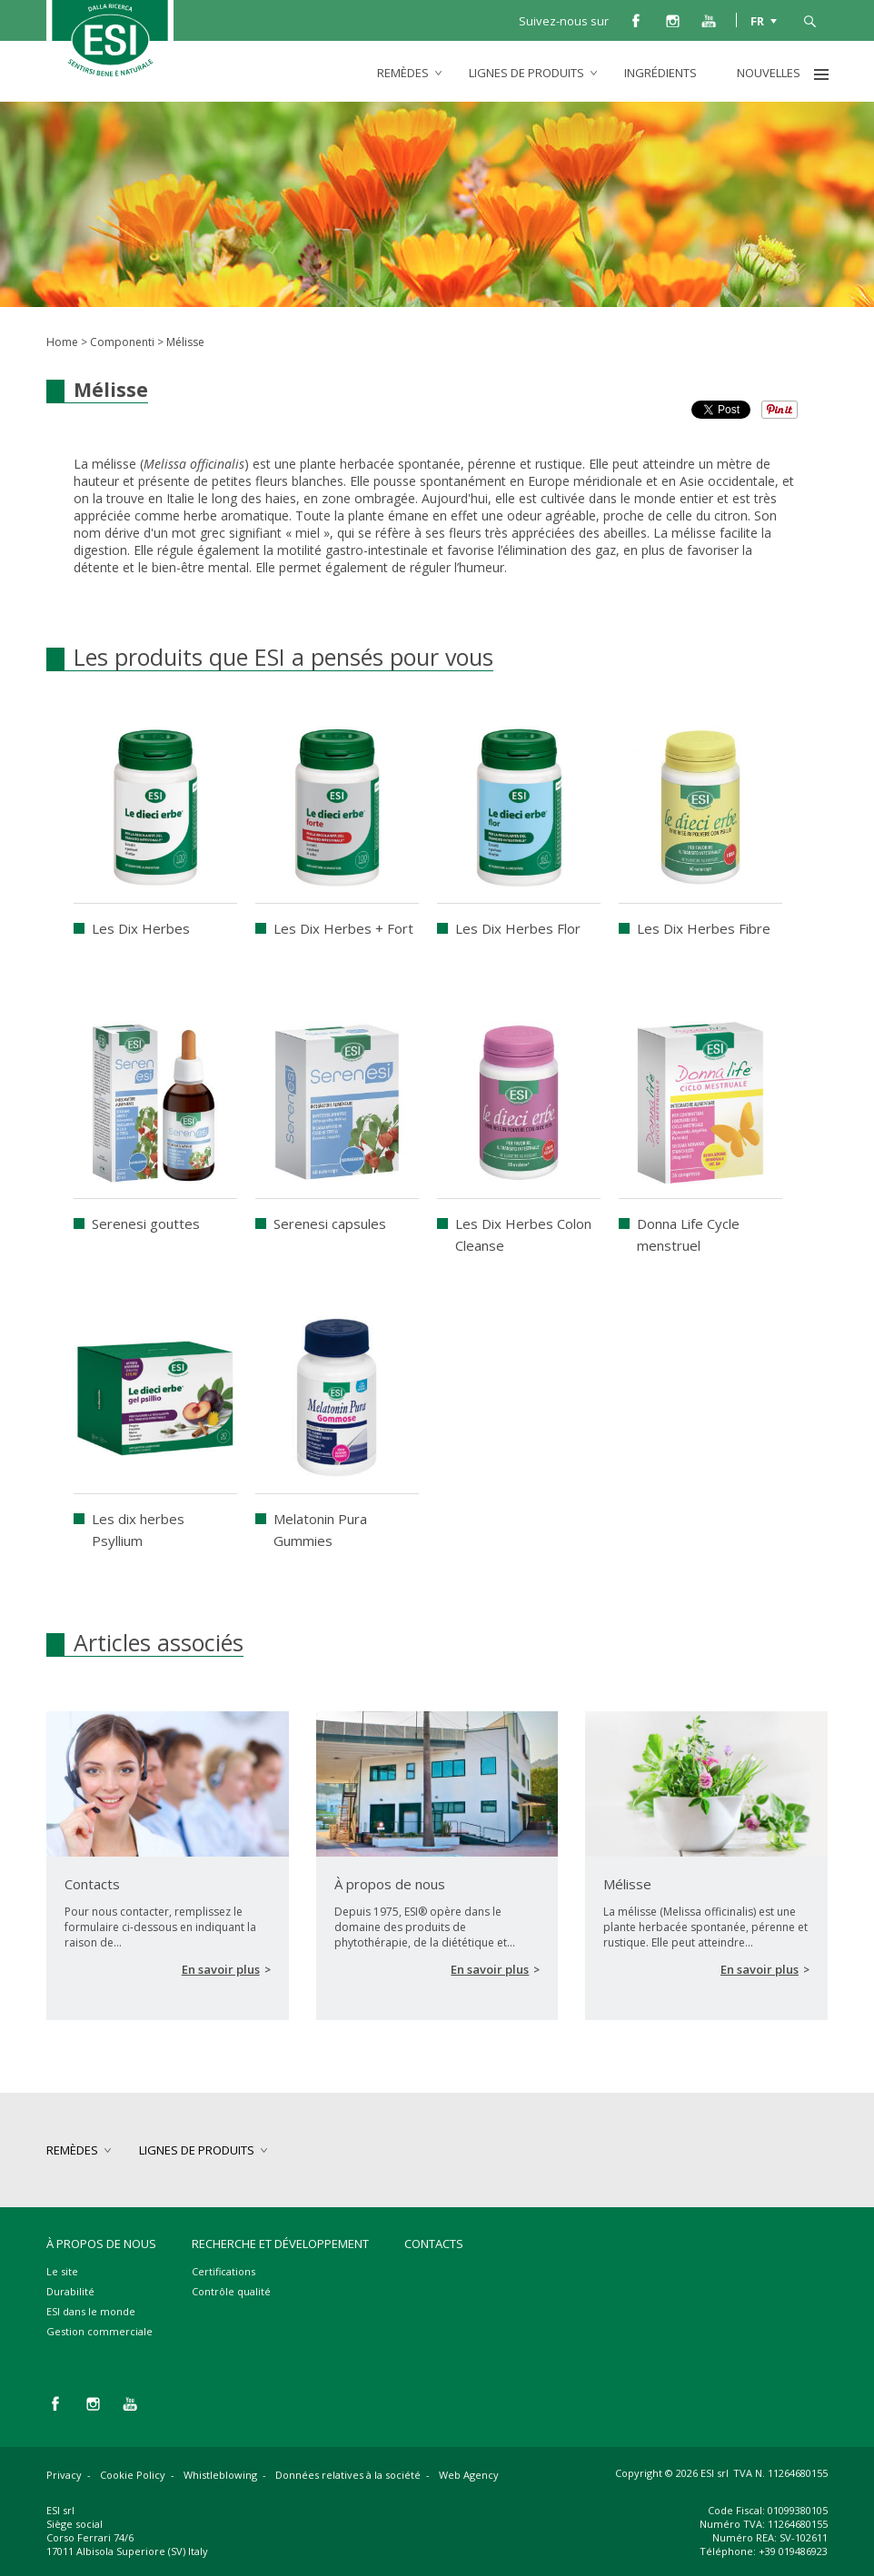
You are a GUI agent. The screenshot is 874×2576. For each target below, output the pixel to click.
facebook (636, 20)
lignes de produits (526, 72)
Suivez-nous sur (564, 21)
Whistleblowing (220, 2475)
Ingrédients (660, 72)
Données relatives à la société (348, 2475)
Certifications (223, 2271)
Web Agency (469, 2475)
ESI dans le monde (90, 2311)
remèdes (403, 72)
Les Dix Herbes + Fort (343, 928)
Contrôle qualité (231, 2291)
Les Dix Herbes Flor (518, 928)
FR (757, 20)
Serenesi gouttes (146, 1223)
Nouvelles (768, 72)
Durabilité (70, 2291)
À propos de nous (101, 2243)
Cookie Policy (132, 2475)
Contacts (433, 2243)
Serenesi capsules (329, 1223)
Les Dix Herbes (141, 928)
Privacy (64, 2475)
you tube (709, 20)
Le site (62, 2271)
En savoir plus (221, 1969)
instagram (672, 20)
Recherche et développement (280, 2243)
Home (62, 342)
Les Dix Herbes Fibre (703, 928)
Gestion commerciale (99, 2331)
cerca (809, 20)
